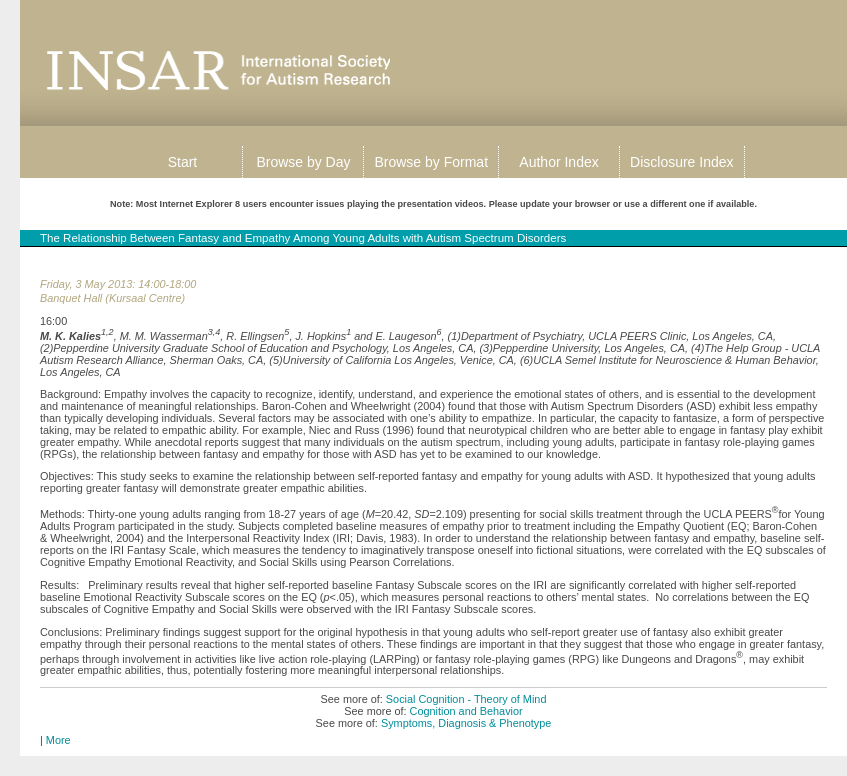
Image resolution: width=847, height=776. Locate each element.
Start (183, 162)
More (58, 740)
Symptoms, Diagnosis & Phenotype (466, 723)
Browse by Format (431, 162)
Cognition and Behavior (466, 711)
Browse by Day (303, 162)
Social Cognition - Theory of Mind (466, 699)
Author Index (558, 162)
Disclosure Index (682, 162)
